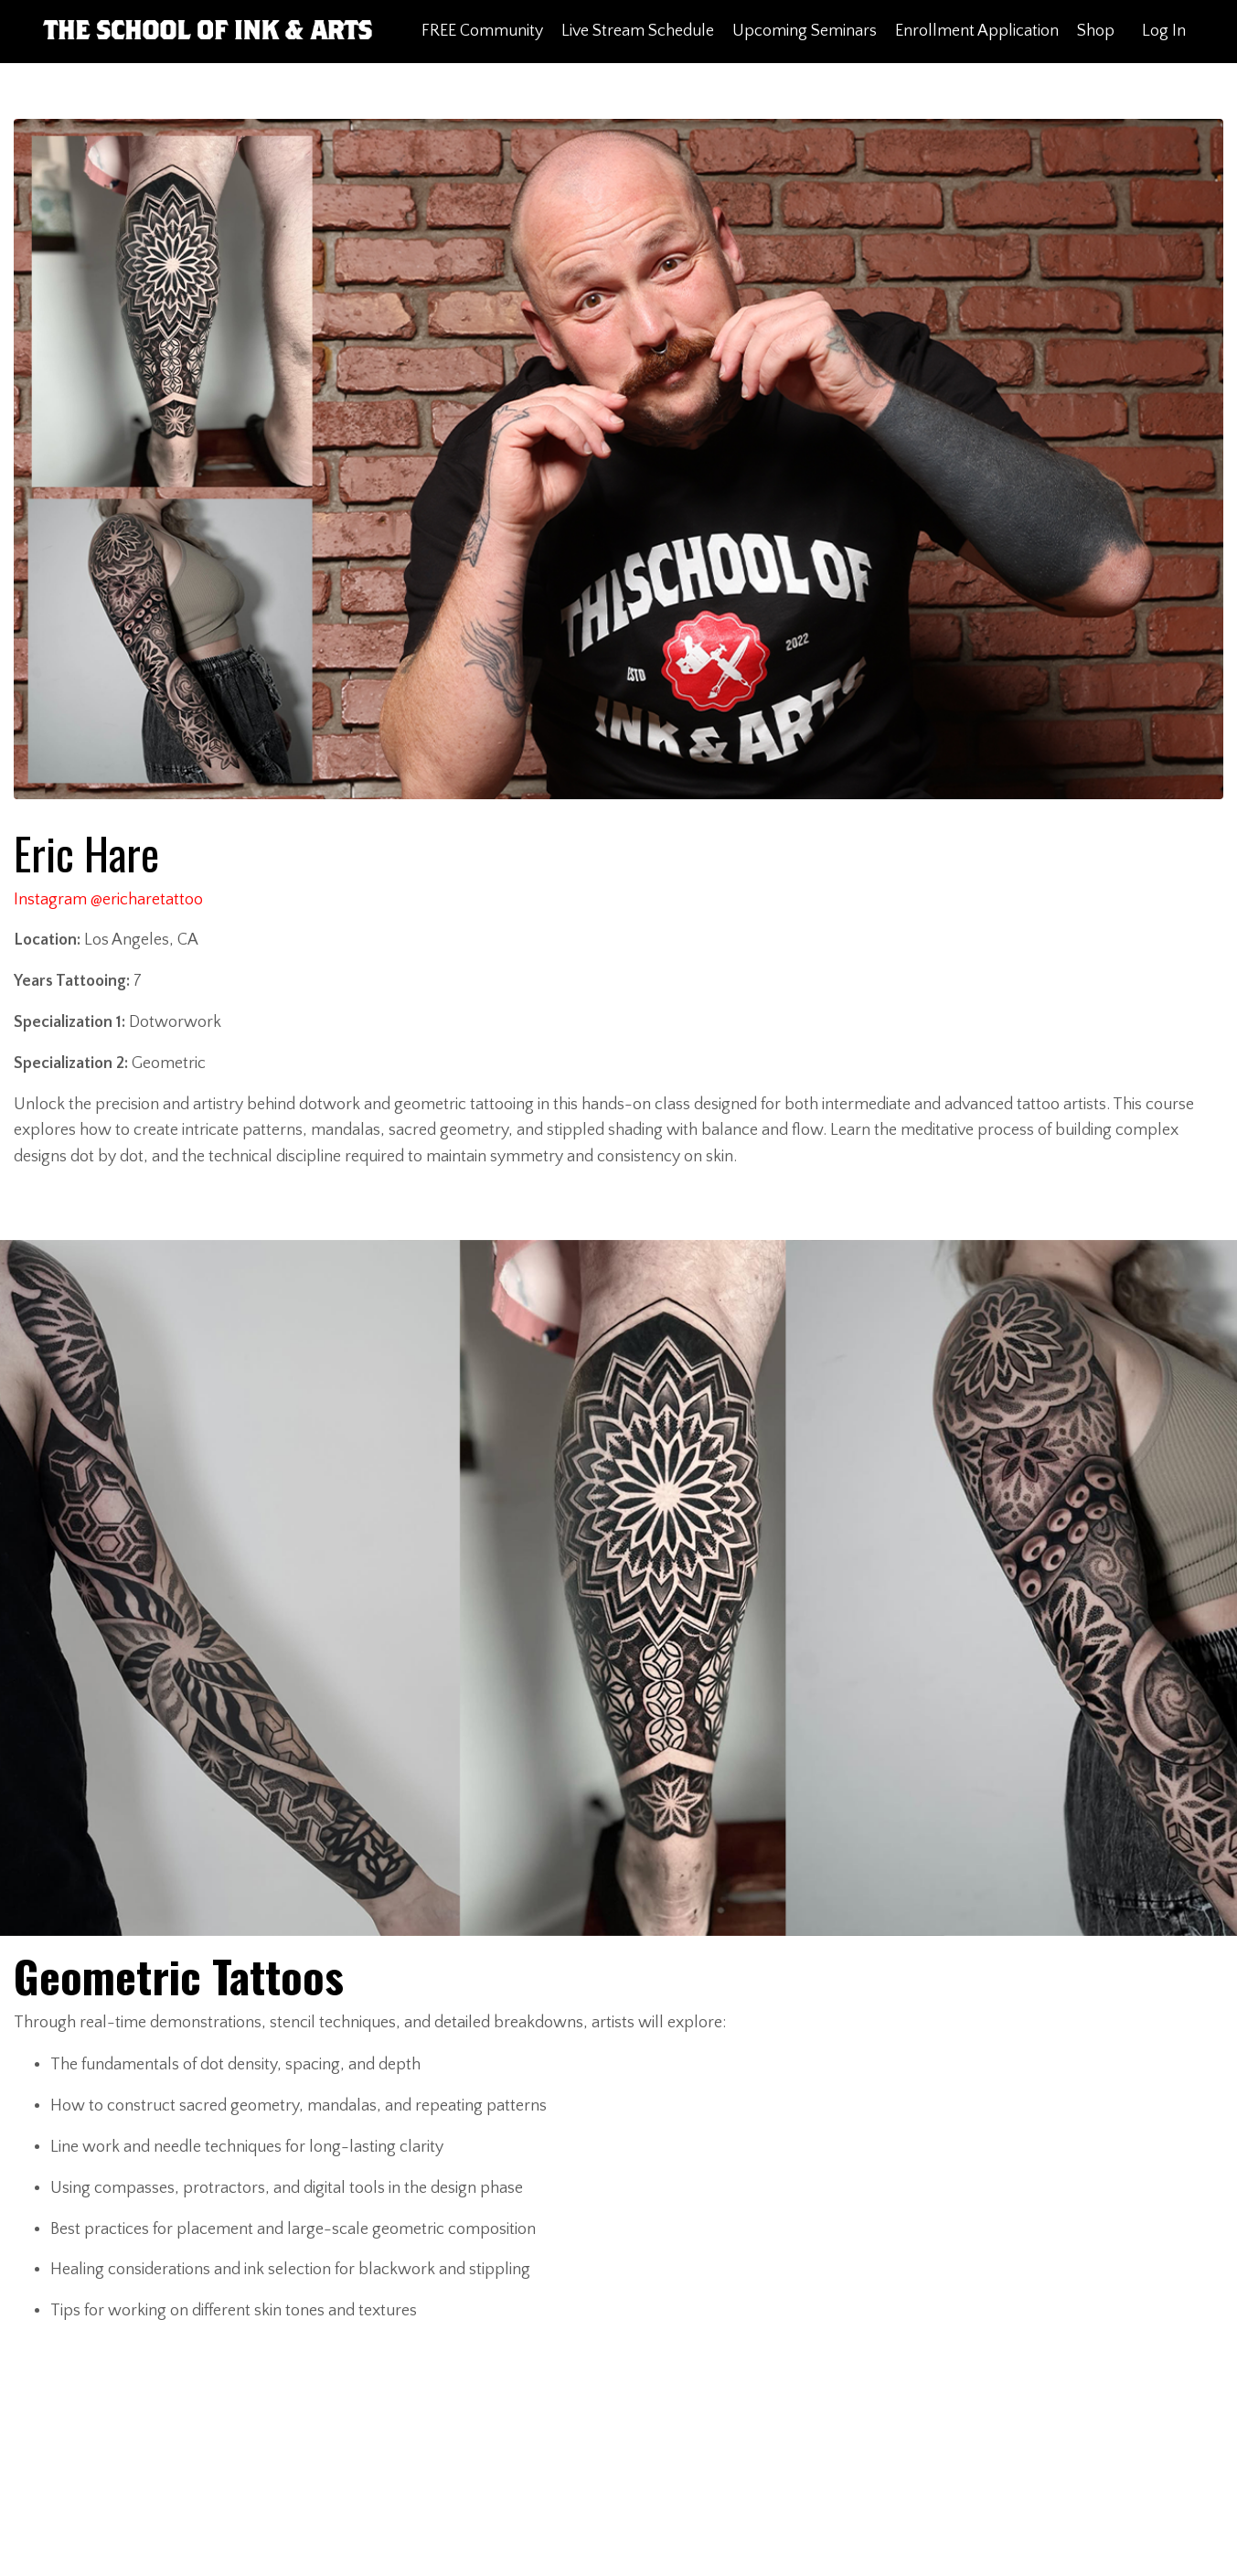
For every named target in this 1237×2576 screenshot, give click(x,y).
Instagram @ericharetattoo (108, 900)
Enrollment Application (977, 31)
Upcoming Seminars (804, 31)
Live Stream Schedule (637, 31)
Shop (1095, 31)
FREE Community (482, 31)
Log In (1164, 31)
